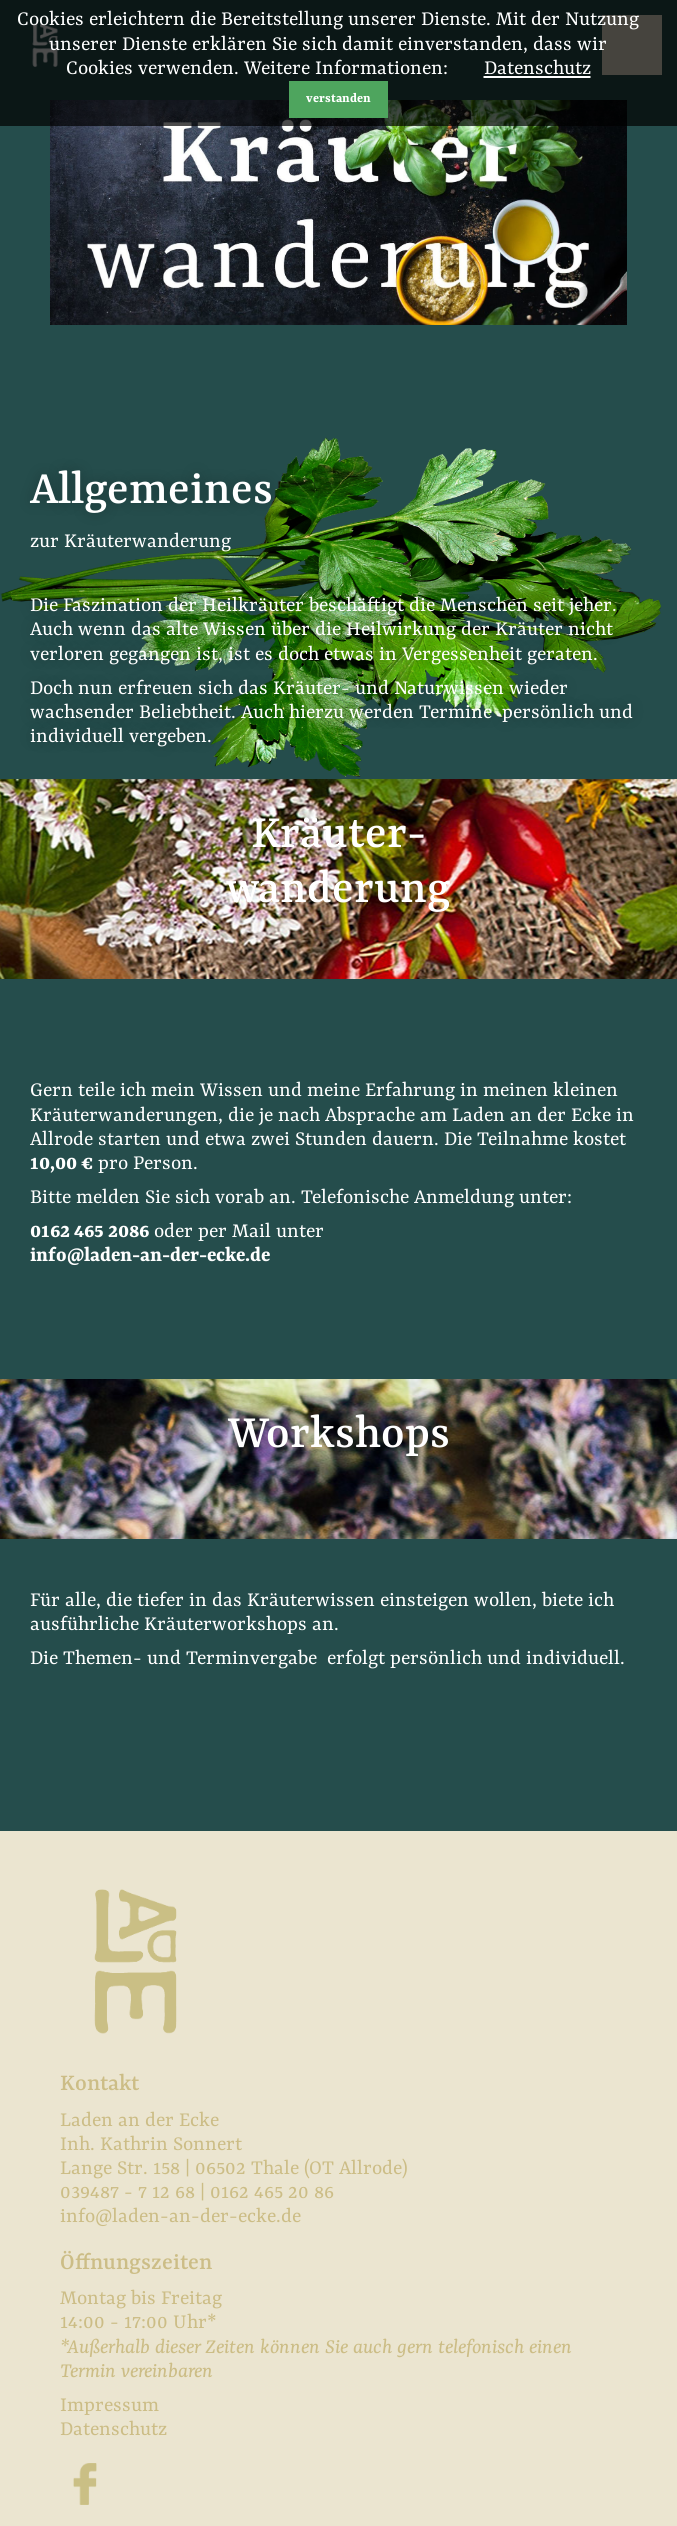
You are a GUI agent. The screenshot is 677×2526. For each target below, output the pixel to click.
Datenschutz (537, 69)
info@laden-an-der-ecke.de (150, 1256)
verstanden (338, 99)
